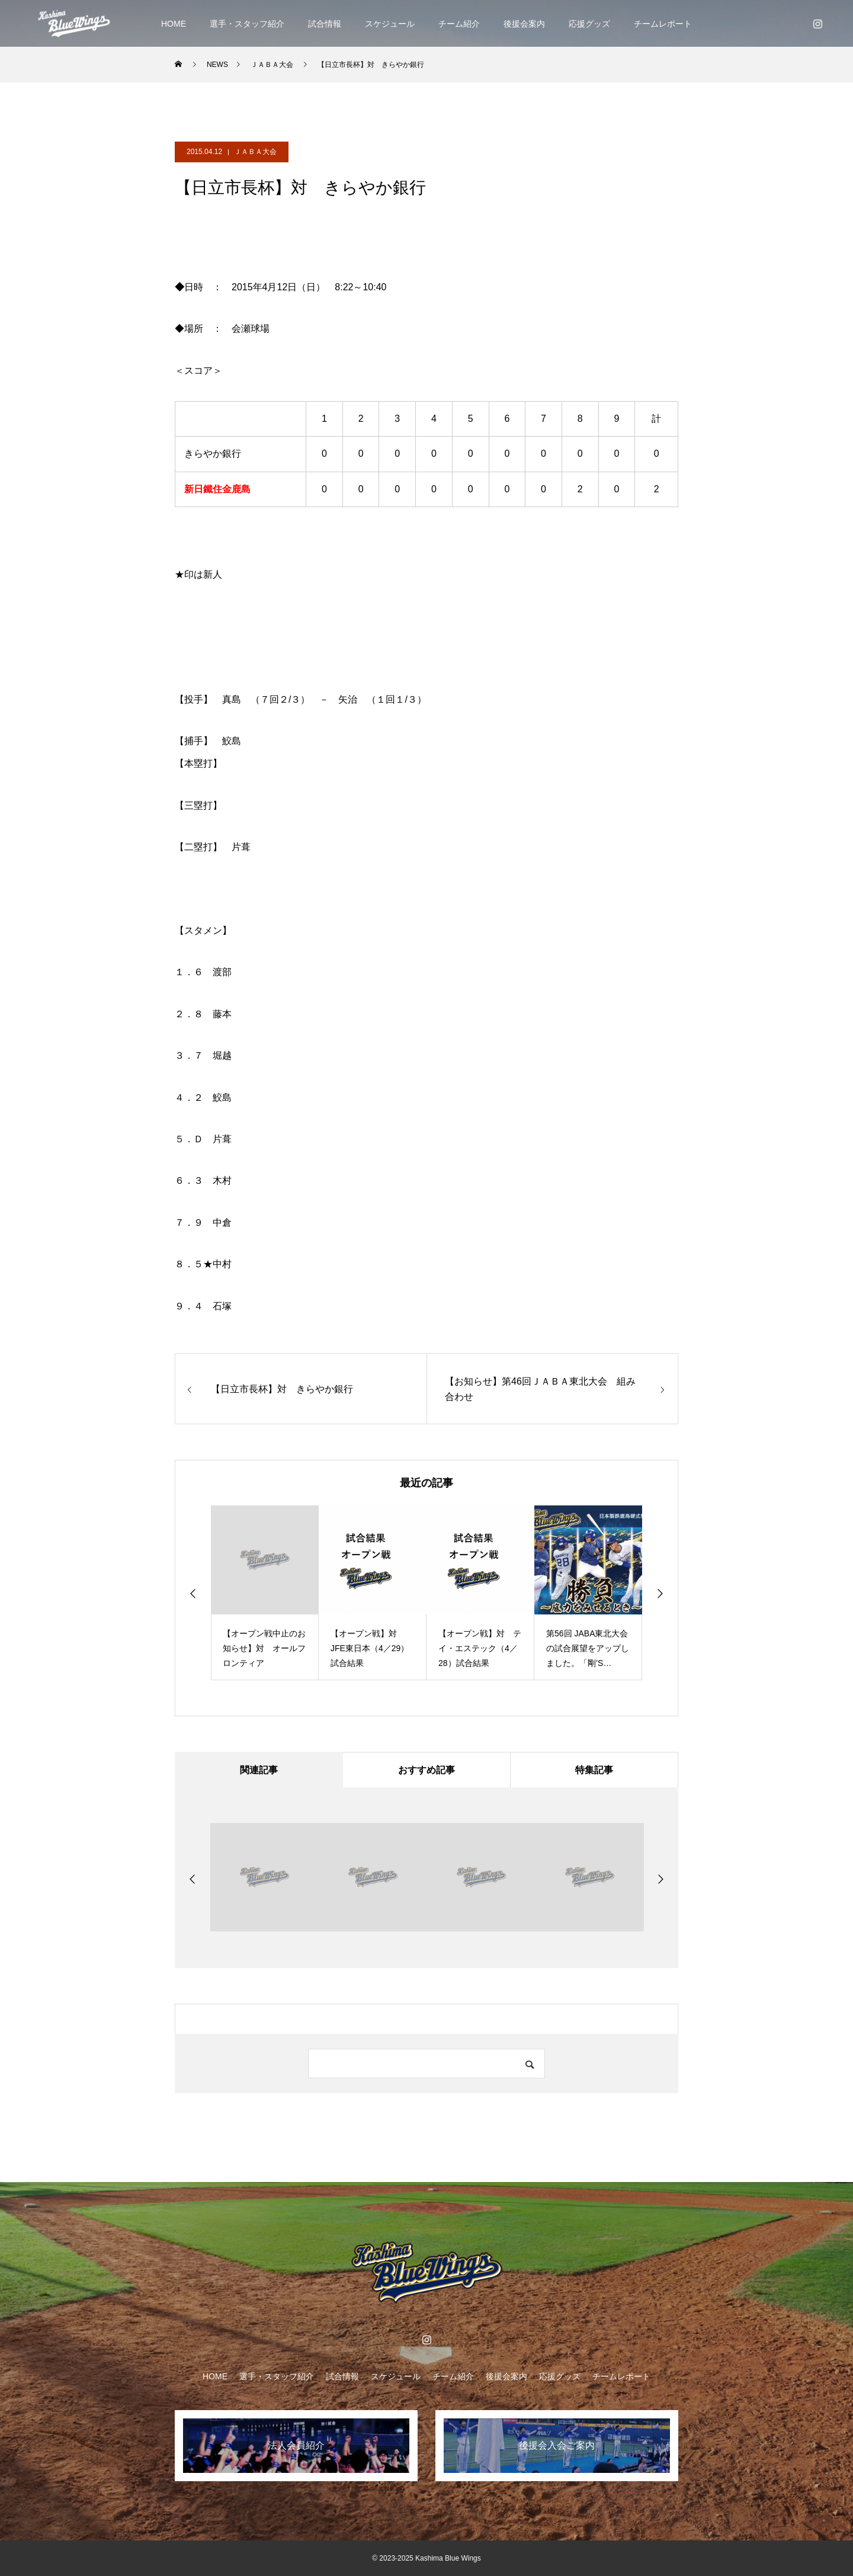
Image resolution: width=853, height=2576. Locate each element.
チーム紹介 (459, 23)
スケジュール (390, 23)
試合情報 (324, 23)
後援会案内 (524, 23)
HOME (173, 23)
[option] (265, 1592)
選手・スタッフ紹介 (247, 23)
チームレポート (663, 23)
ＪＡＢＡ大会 (255, 152)
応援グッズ (589, 23)
